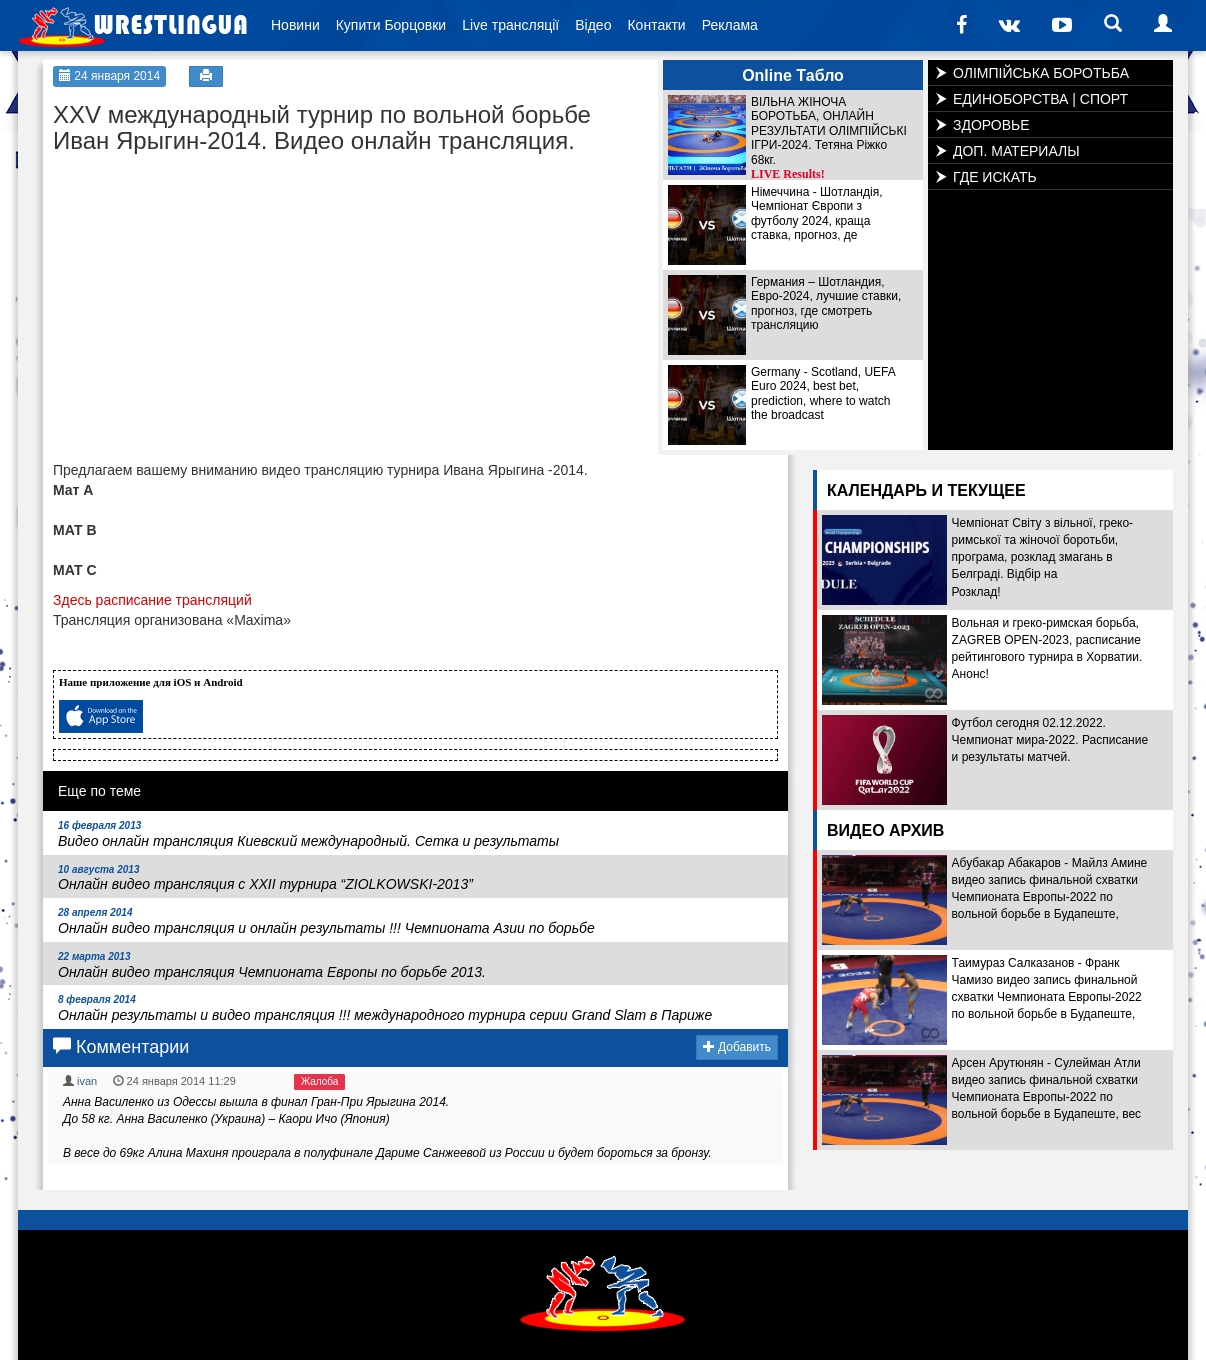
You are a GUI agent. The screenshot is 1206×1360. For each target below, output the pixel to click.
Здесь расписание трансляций (152, 600)
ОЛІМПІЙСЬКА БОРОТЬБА (1041, 73)
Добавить (737, 1047)
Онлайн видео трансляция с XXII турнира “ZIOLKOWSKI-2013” (265, 878)
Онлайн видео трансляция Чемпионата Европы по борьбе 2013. (272, 965)
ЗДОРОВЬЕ (991, 125)
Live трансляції (510, 25)
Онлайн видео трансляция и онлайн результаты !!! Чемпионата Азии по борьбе (326, 921)
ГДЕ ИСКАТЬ (995, 177)
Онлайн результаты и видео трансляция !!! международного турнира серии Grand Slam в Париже (385, 1008)
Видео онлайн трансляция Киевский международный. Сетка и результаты (308, 834)
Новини (295, 25)
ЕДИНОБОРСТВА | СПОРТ (1040, 99)
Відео (593, 25)
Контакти (656, 25)
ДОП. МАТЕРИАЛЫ (1016, 151)
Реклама (730, 25)
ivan (87, 1081)
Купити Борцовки (391, 25)
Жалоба (319, 1081)
